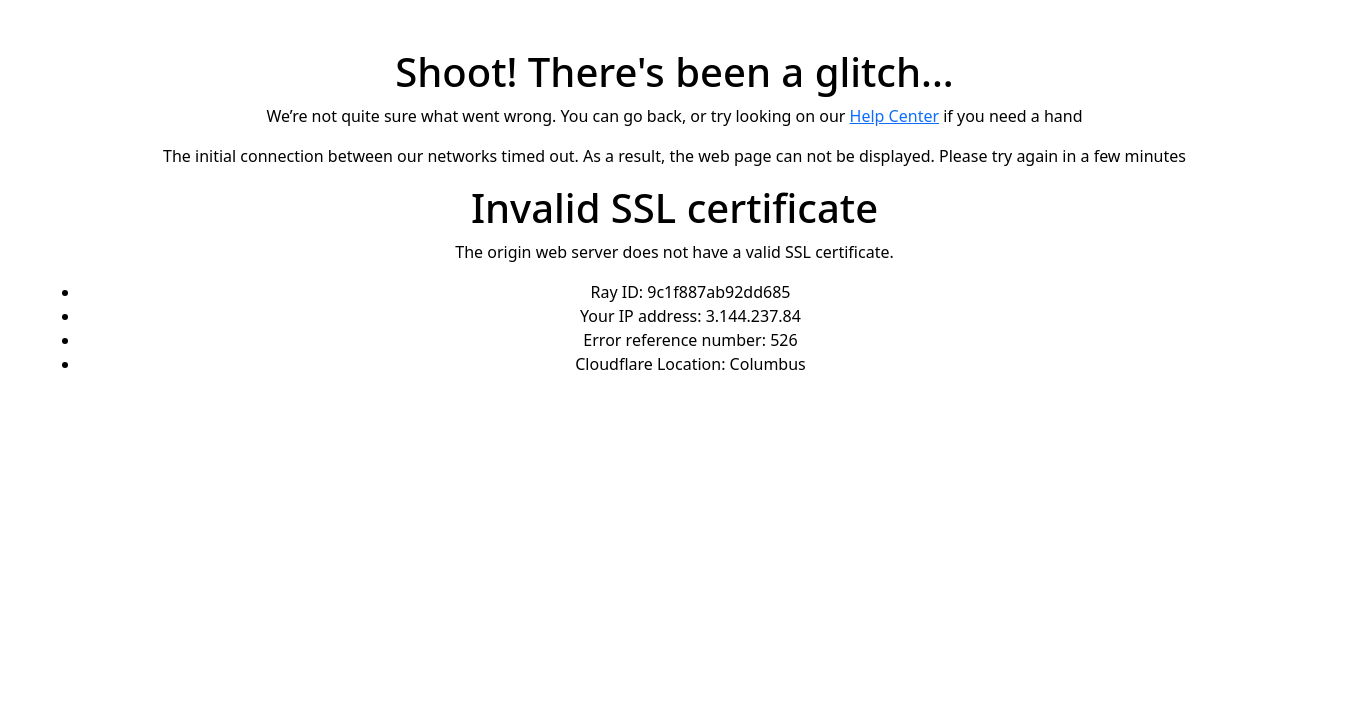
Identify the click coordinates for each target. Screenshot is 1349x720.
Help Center (894, 116)
